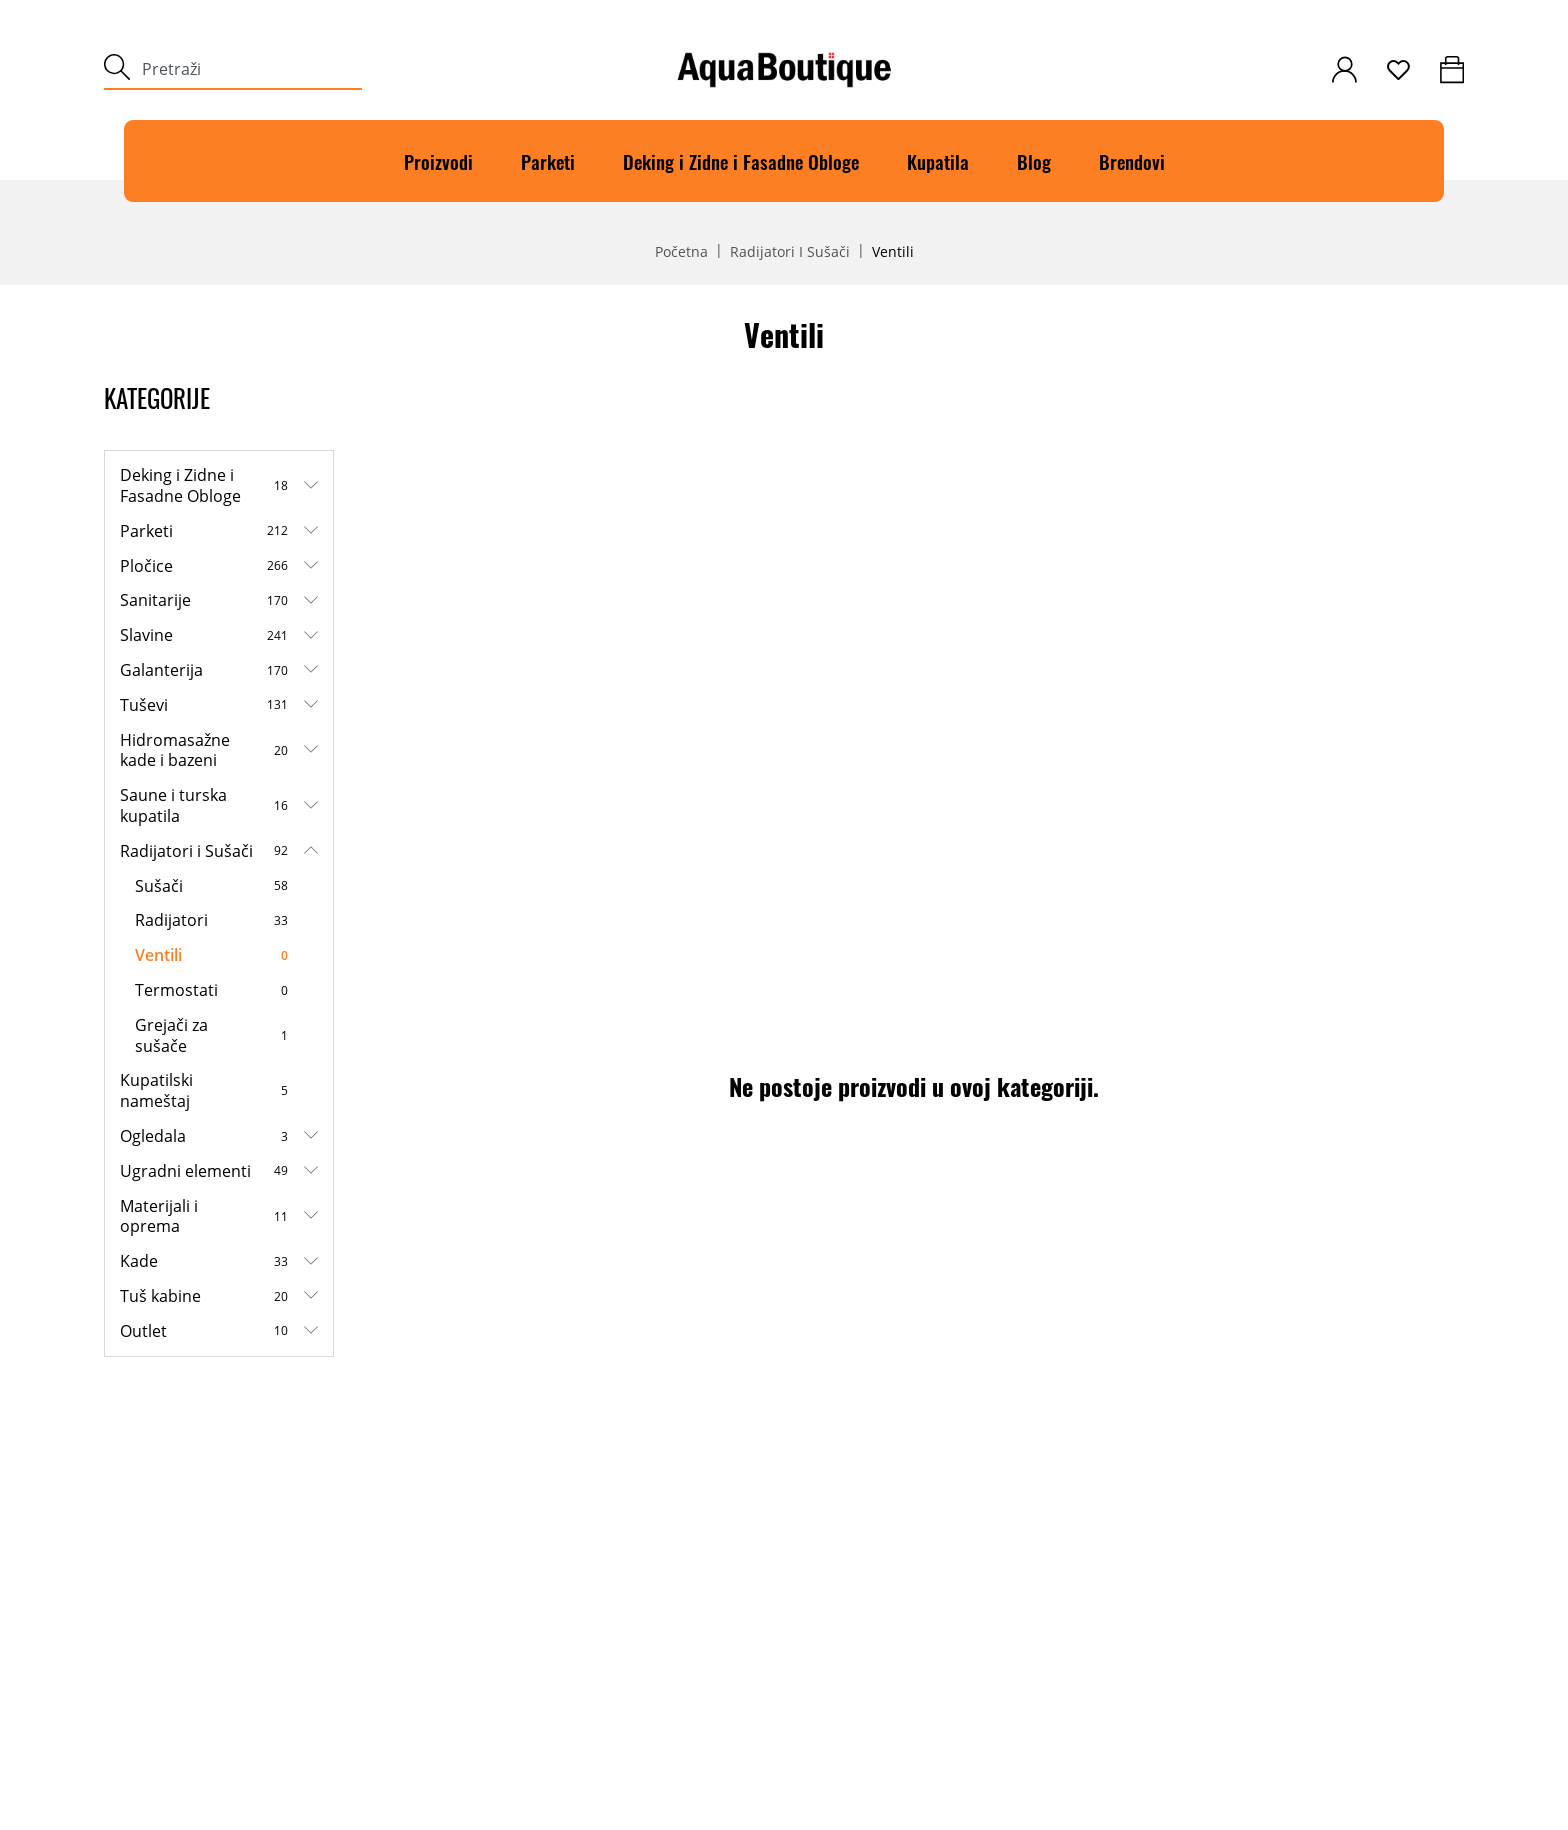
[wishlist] (1398, 70)
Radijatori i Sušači (790, 252)
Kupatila (938, 161)
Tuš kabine (209, 1296)
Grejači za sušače (216, 1035)
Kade (209, 1261)
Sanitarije (209, 600)
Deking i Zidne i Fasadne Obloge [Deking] (741, 161)
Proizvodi (438, 161)
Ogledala (209, 1136)
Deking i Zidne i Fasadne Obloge (209, 485)
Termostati (216, 990)
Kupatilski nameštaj (209, 1090)
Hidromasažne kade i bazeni (209, 750)
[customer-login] (1344, 69)
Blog (1034, 161)
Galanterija (209, 670)
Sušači (216, 886)
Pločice (209, 566)
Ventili (216, 955)
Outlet (209, 1331)
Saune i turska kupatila (209, 805)
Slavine (209, 635)
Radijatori (216, 920)
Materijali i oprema (209, 1216)
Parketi (548, 161)
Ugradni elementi (209, 1171)
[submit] (117, 69)
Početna (681, 252)
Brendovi (1132, 161)
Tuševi (209, 705)
